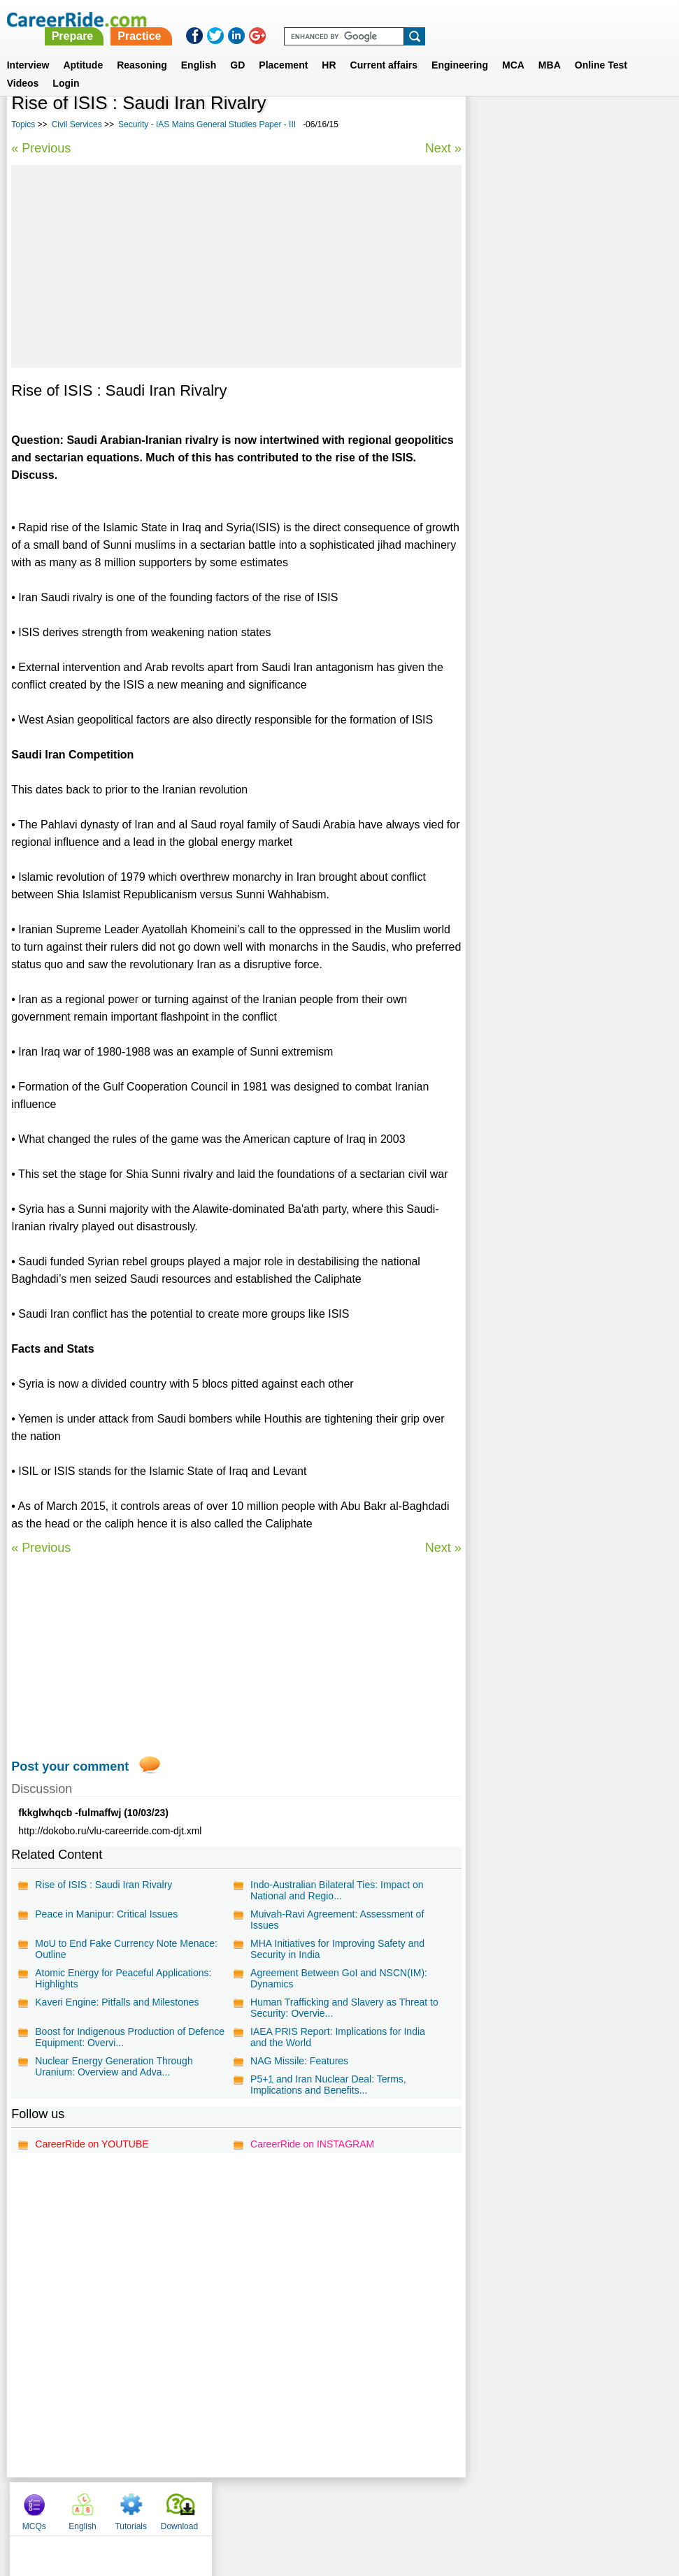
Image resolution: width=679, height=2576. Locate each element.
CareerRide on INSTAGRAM (311, 2144)
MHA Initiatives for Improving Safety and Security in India (337, 1949)
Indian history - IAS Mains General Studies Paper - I (551, 409)
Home (167, 2505)
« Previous (41, 148)
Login (65, 66)
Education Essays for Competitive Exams (567, 378)
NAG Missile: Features (299, 2060)
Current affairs (383, 48)
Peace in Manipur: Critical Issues (106, 1914)
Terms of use (334, 2505)
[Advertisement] (235, 266)
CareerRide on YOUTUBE (91, 2144)
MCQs (491, 126)
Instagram (493, 2505)
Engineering (459, 48)
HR (329, 48)
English (199, 48)
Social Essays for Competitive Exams (558, 354)
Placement (283, 48)
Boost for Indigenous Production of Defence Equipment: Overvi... (129, 2037)
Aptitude (83, 48)
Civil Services (77, 124)
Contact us (268, 2505)
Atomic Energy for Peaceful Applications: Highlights (123, 1978)
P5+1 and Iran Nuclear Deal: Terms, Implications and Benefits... (328, 2084)
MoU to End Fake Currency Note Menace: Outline (126, 1949)
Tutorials (589, 126)
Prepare (320, 19)
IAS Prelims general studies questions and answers (560, 483)
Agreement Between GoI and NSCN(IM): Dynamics (338, 1978)
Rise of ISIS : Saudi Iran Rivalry (103, 1884)
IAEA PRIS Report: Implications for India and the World (337, 2037)
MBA (549, 48)
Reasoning (142, 48)
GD (237, 48)
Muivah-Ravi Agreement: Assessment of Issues (336, 1919)
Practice (386, 19)
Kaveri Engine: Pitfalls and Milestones (117, 2002)
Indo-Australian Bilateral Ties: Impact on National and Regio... (336, 1890)
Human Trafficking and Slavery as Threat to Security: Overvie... (344, 2007)
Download (636, 126)
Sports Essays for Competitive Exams (559, 514)
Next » (441, 148)
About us (212, 2505)
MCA (513, 48)
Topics (23, 124)
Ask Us (390, 2505)
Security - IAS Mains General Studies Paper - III (207, 124)
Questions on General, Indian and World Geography (564, 446)
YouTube (439, 2505)
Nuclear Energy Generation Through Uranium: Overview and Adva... (113, 2066)
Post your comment (70, 1766)
